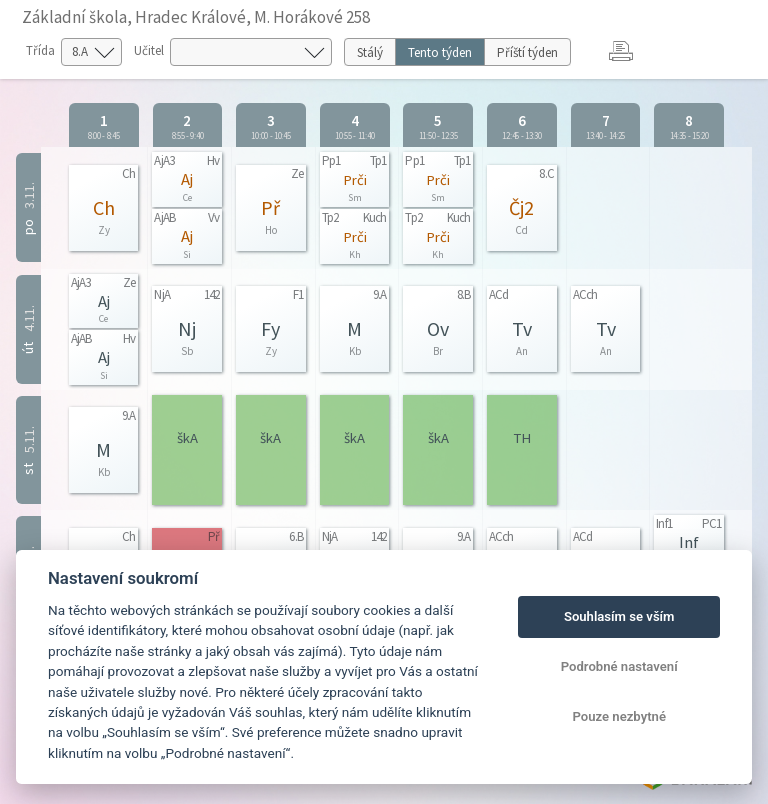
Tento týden (440, 52)
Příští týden (527, 52)
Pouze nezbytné (619, 716)
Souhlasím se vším (619, 616)
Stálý (370, 52)
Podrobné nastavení (619, 666)
